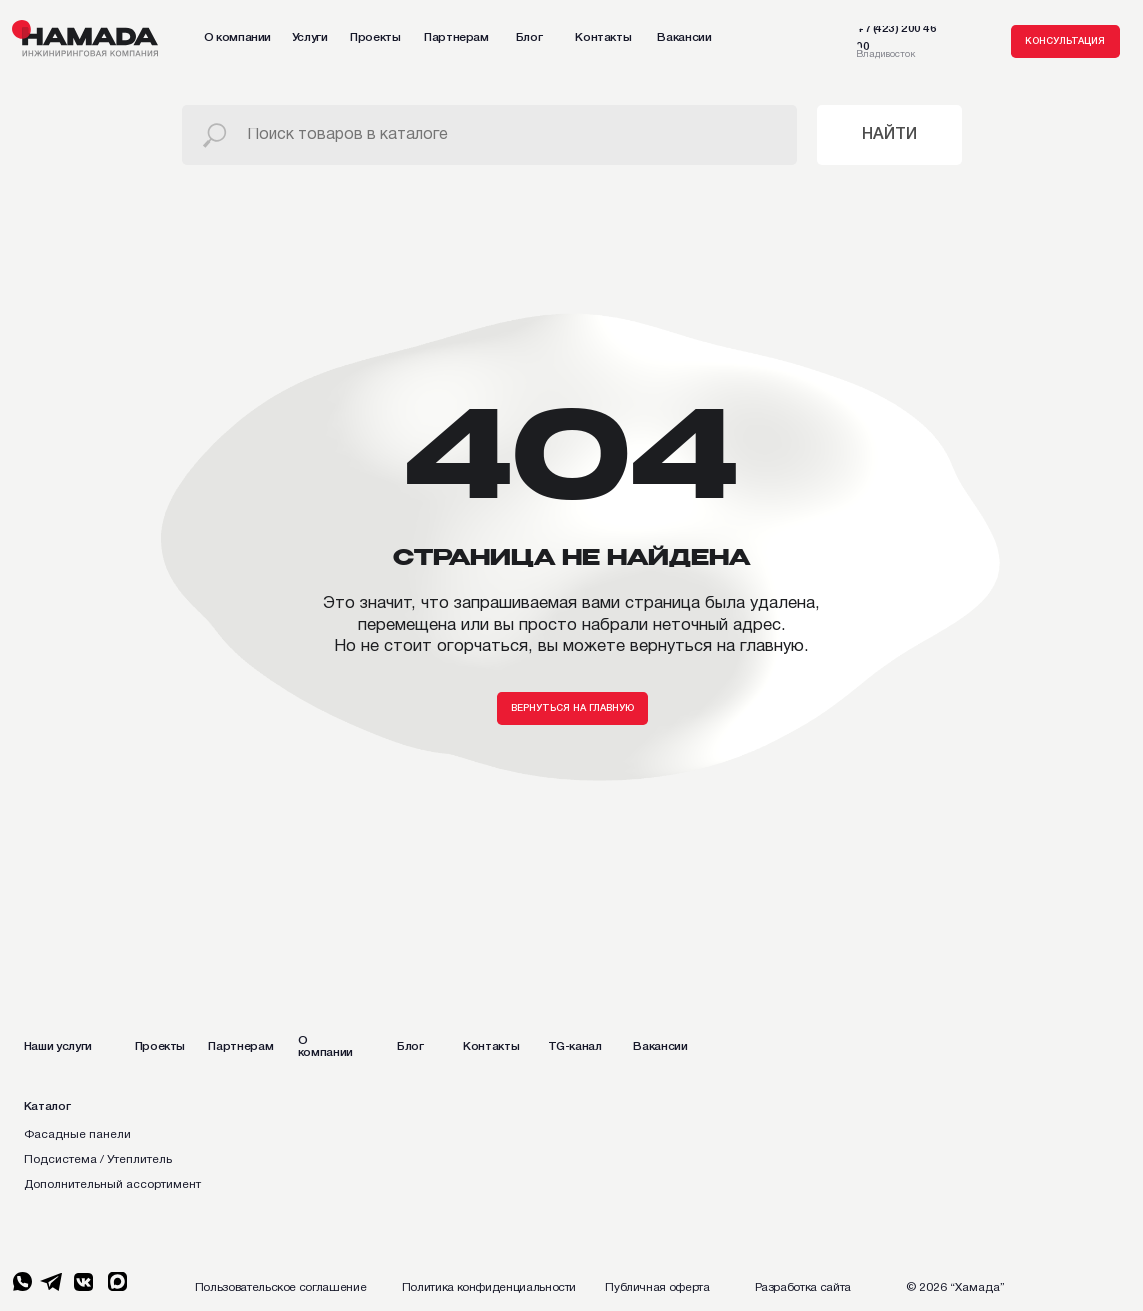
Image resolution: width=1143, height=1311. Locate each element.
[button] (1065, 41)
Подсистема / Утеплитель (98, 1159)
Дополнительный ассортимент (112, 1184)
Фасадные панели (77, 1134)
